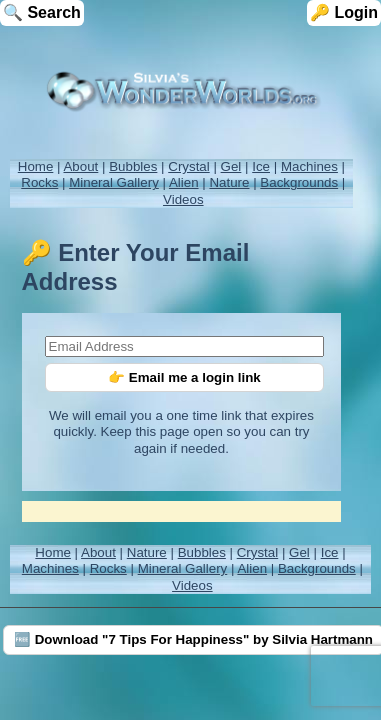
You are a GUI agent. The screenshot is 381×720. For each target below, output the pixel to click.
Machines (309, 166)
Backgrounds (299, 182)
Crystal (188, 166)
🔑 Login (344, 12)
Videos (183, 199)
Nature (229, 182)
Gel (231, 166)
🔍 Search (42, 12)
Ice (261, 166)
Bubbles (133, 166)
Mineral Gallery (114, 182)
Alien (184, 182)
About (80, 166)
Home (36, 166)
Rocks (39, 182)
